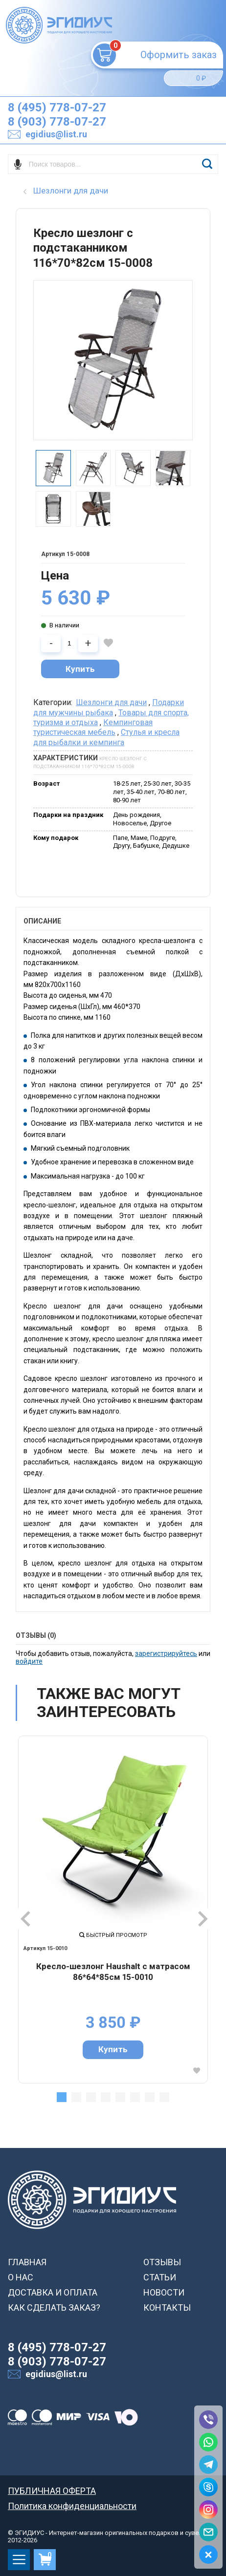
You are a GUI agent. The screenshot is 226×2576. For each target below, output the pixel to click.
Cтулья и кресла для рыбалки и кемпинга (106, 737)
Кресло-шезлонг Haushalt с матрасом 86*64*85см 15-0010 (113, 1971)
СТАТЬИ (159, 2277)
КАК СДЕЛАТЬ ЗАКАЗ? (54, 2307)
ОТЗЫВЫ (162, 2262)
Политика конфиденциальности (72, 2506)
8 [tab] (164, 2097)
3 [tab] (91, 2097)
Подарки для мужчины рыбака (108, 707)
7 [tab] (150, 2097)
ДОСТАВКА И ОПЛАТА (52, 2292)
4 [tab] (106, 2097)
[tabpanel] (113, 1909)
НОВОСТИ (163, 2292)
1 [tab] (62, 2097)
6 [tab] (135, 2097)
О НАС (20, 2277)
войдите (29, 1661)
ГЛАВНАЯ (27, 2262)
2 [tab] (76, 2097)
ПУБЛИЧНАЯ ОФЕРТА (52, 2491)
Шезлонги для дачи (111, 702)
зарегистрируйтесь (166, 1653)
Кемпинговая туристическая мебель (93, 727)
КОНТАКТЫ (167, 2307)
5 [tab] (120, 2097)
